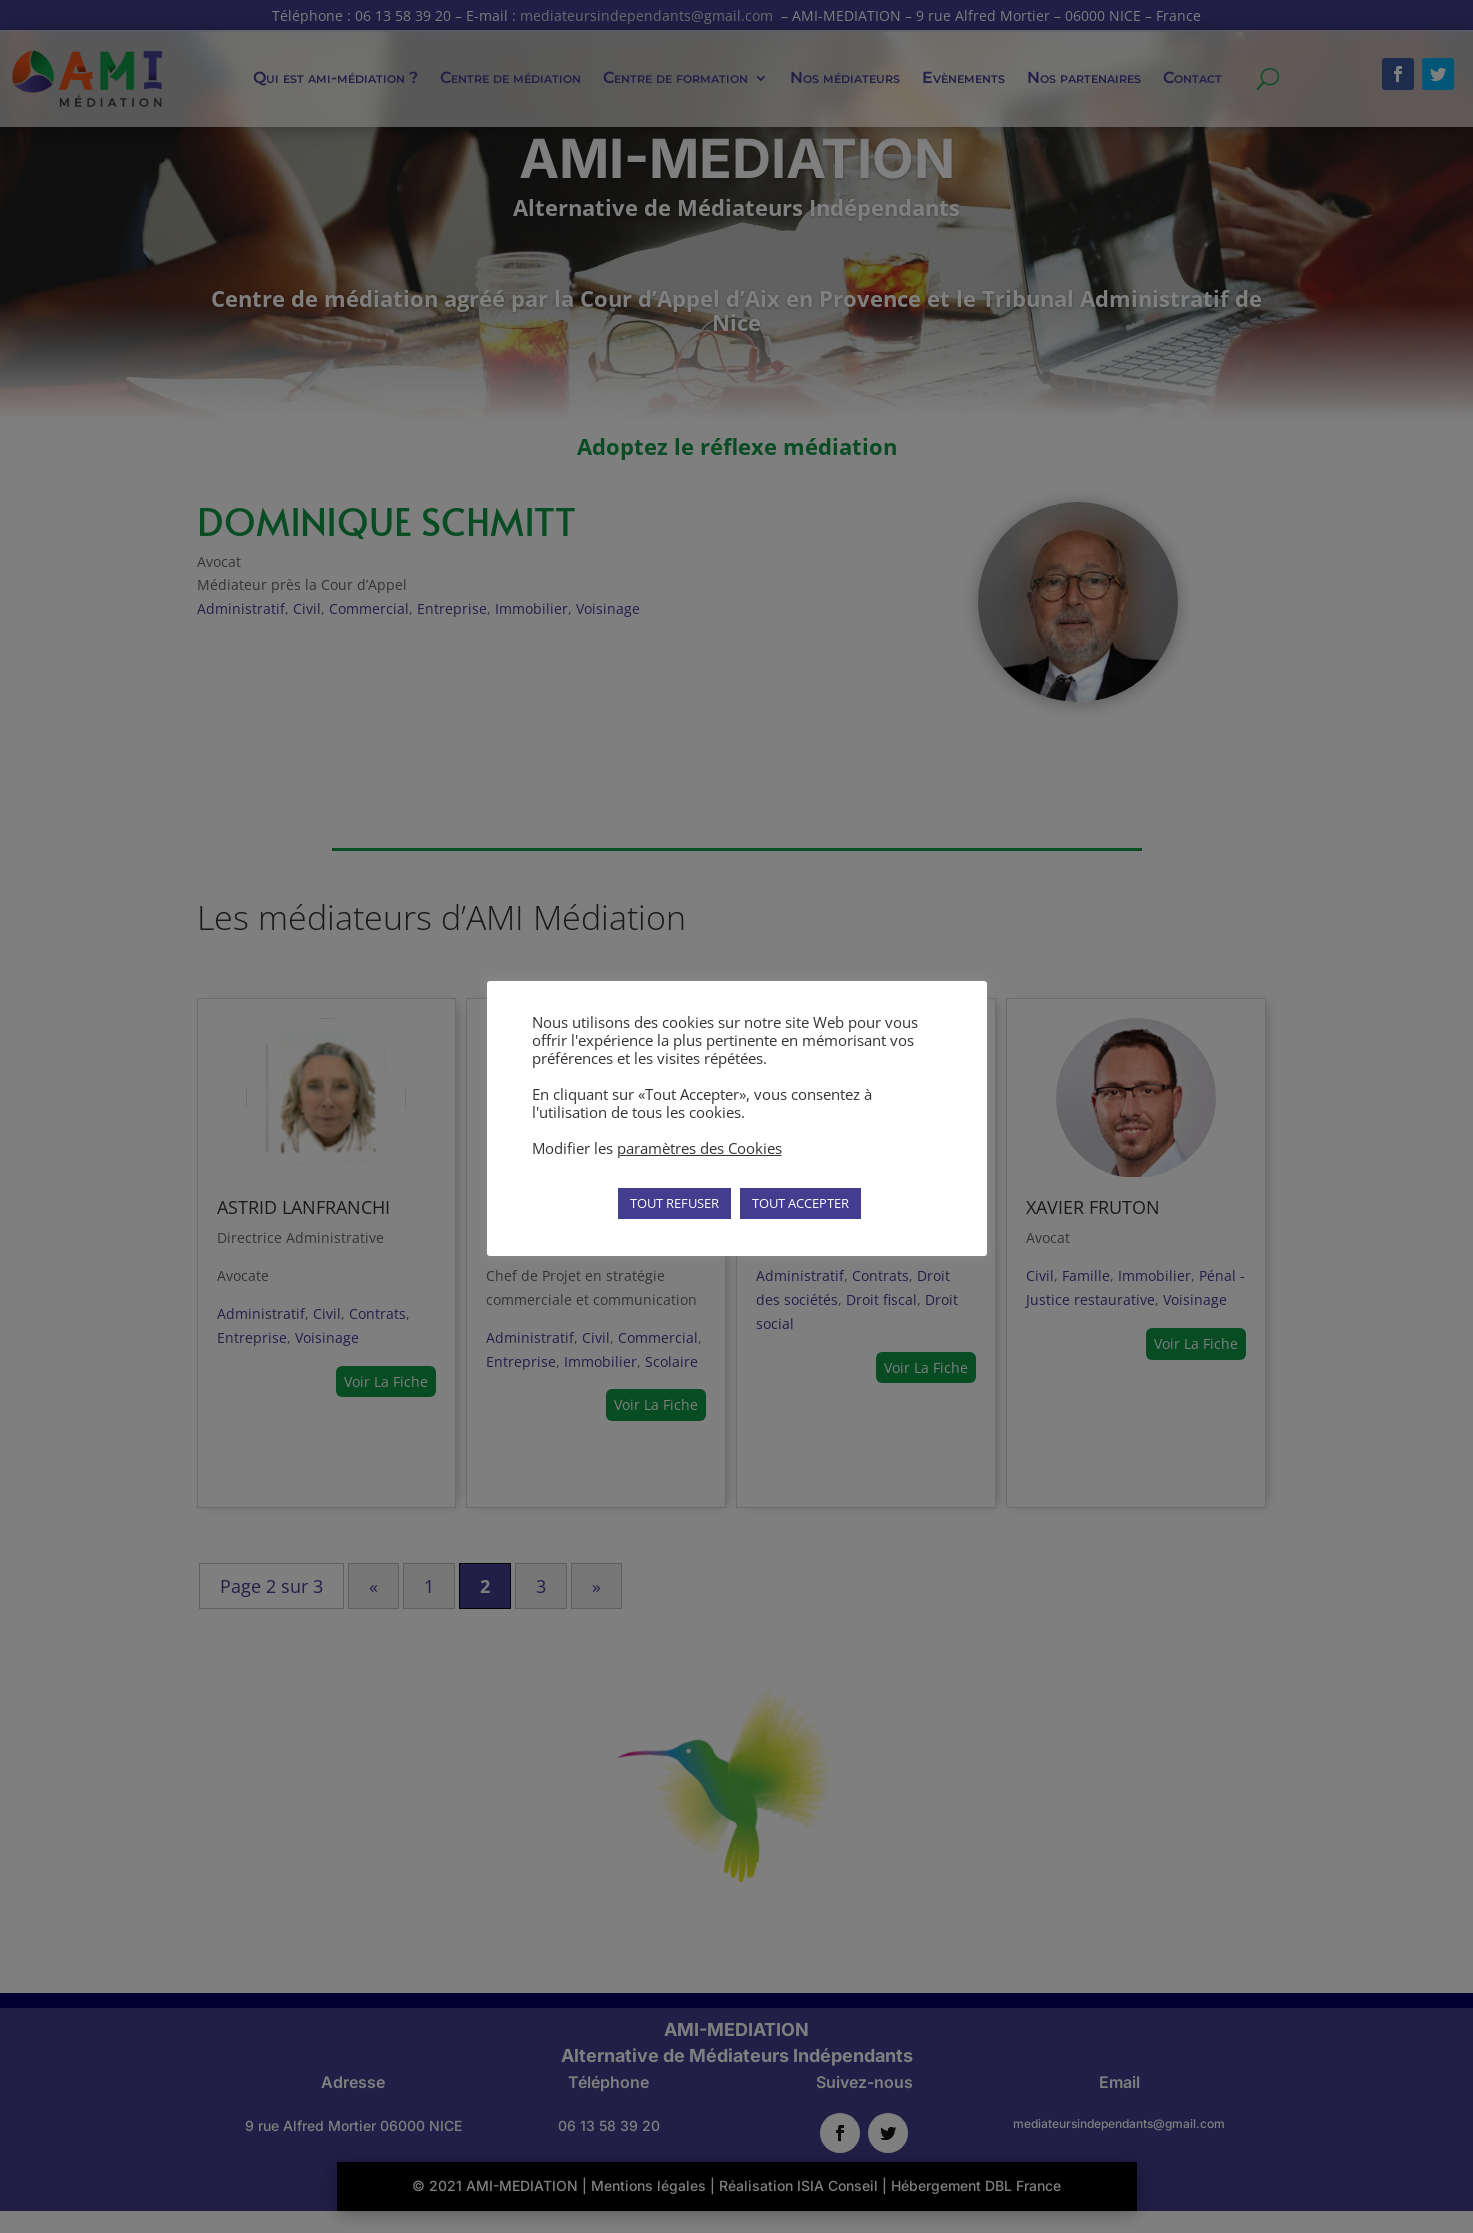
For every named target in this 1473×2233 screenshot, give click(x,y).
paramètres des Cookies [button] (699, 1148)
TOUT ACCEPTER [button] (800, 1203)
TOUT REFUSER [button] (674, 1203)
